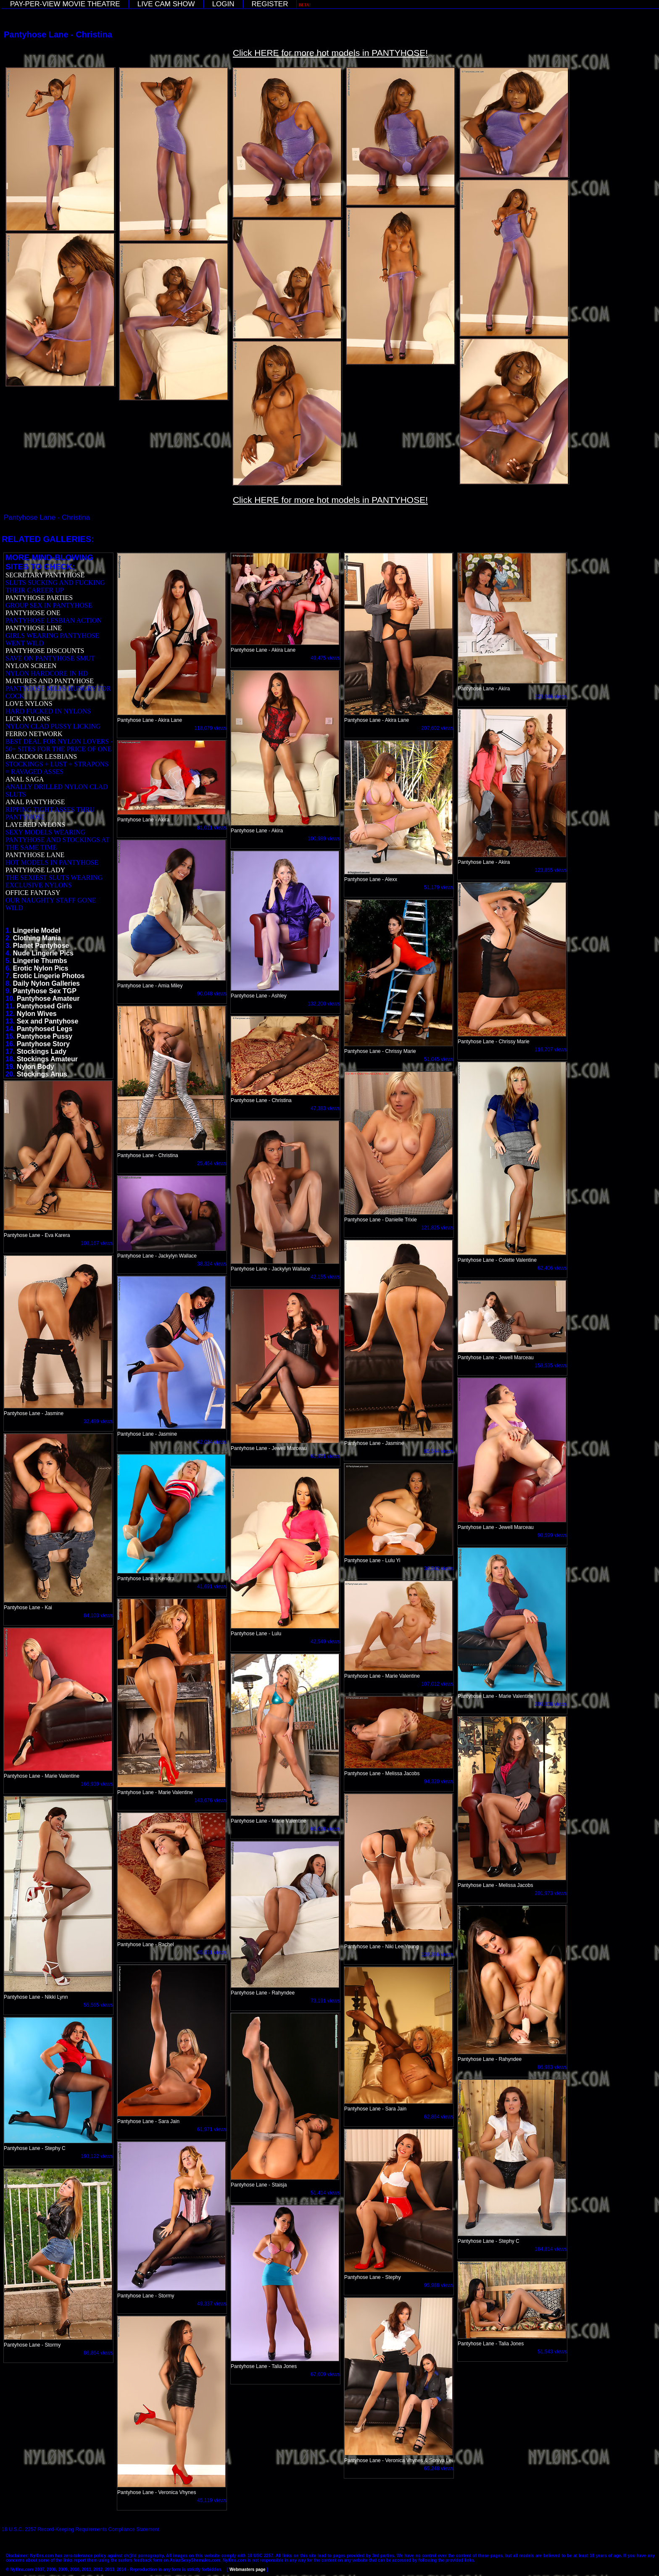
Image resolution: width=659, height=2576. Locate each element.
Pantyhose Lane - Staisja (259, 2185)
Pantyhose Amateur (48, 998)
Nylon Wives (37, 1013)
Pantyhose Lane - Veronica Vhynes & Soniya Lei (398, 2460)
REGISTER (270, 4)
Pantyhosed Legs (44, 1028)
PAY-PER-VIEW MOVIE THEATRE (65, 4)
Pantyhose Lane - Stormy (145, 2296)
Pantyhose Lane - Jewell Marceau (496, 1357)
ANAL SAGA (24, 779)
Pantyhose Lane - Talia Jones (264, 2366)
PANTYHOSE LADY (35, 870)
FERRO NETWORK (34, 733)
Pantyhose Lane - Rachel (145, 1944)
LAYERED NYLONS (35, 824)
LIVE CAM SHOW (166, 4)
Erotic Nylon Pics (41, 968)
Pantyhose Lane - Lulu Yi (372, 1560)
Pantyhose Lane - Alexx (370, 879)
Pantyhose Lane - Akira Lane (149, 720)
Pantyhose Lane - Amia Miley (149, 986)
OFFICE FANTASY (32, 892)
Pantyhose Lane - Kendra (145, 1578)
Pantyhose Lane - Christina (147, 1155)
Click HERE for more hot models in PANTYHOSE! (330, 53)
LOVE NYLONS (29, 703)
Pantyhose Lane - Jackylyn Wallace (270, 1269)
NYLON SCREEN (30, 665)
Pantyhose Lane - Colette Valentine (497, 1260)
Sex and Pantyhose (48, 1021)
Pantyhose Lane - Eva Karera (37, 1235)
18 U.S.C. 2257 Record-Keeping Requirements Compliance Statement (80, 2529)
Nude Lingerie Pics (43, 953)
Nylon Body (35, 1066)
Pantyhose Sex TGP (44, 991)
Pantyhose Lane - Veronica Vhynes (156, 2492)
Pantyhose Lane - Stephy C (35, 2148)
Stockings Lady (41, 1051)
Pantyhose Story (43, 1043)
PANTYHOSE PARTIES (39, 597)
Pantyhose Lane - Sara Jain (148, 2121)
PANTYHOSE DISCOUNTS (44, 650)
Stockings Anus (42, 1074)
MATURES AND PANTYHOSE (49, 680)
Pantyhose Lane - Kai (28, 1607)
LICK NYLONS (27, 718)
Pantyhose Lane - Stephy (372, 2277)
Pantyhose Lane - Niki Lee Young (381, 1947)
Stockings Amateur (47, 1059)
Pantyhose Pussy (45, 1036)
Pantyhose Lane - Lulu (256, 1634)
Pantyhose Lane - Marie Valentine (495, 1696)
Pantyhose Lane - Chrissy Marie (494, 1042)
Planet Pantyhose (41, 945)
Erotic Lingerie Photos (49, 975)
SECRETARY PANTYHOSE (44, 575)
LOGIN (223, 4)
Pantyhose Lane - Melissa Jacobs (381, 1773)
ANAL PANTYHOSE (35, 801)
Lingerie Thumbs (40, 960)
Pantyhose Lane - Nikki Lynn (36, 1997)
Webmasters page (247, 2569)
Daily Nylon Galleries (46, 983)
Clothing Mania (37, 938)
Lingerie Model (37, 930)
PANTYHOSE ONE (33, 612)
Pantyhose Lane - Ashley (259, 996)
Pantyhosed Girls (44, 1006)
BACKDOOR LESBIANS (41, 756)
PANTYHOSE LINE (33, 628)
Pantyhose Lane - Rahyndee (263, 1993)
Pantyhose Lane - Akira (484, 689)
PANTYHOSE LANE (34, 854)
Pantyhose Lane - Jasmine (374, 1443)
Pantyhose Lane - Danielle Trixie (380, 1220)
